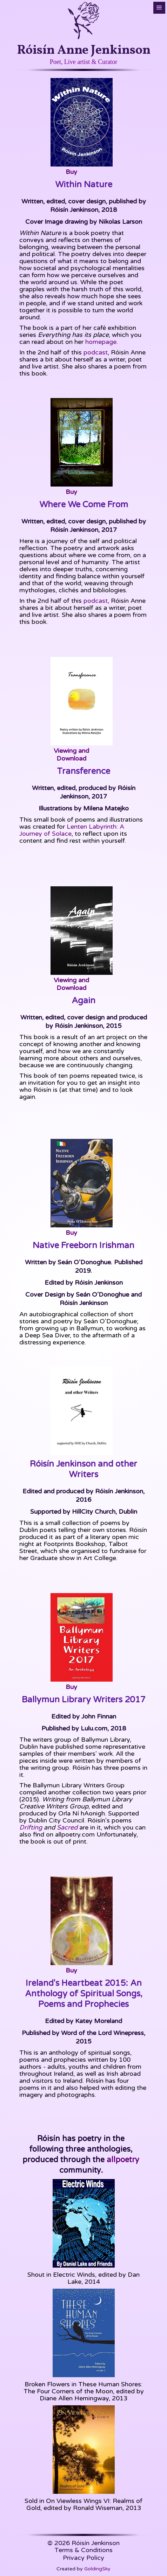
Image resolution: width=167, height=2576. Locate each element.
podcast (96, 352)
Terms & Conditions (83, 2550)
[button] (159, 8)
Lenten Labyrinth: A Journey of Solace (71, 830)
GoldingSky (97, 2569)
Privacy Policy (83, 2558)
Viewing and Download (71, 754)
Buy (71, 172)
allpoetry (122, 2159)
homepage (100, 342)
